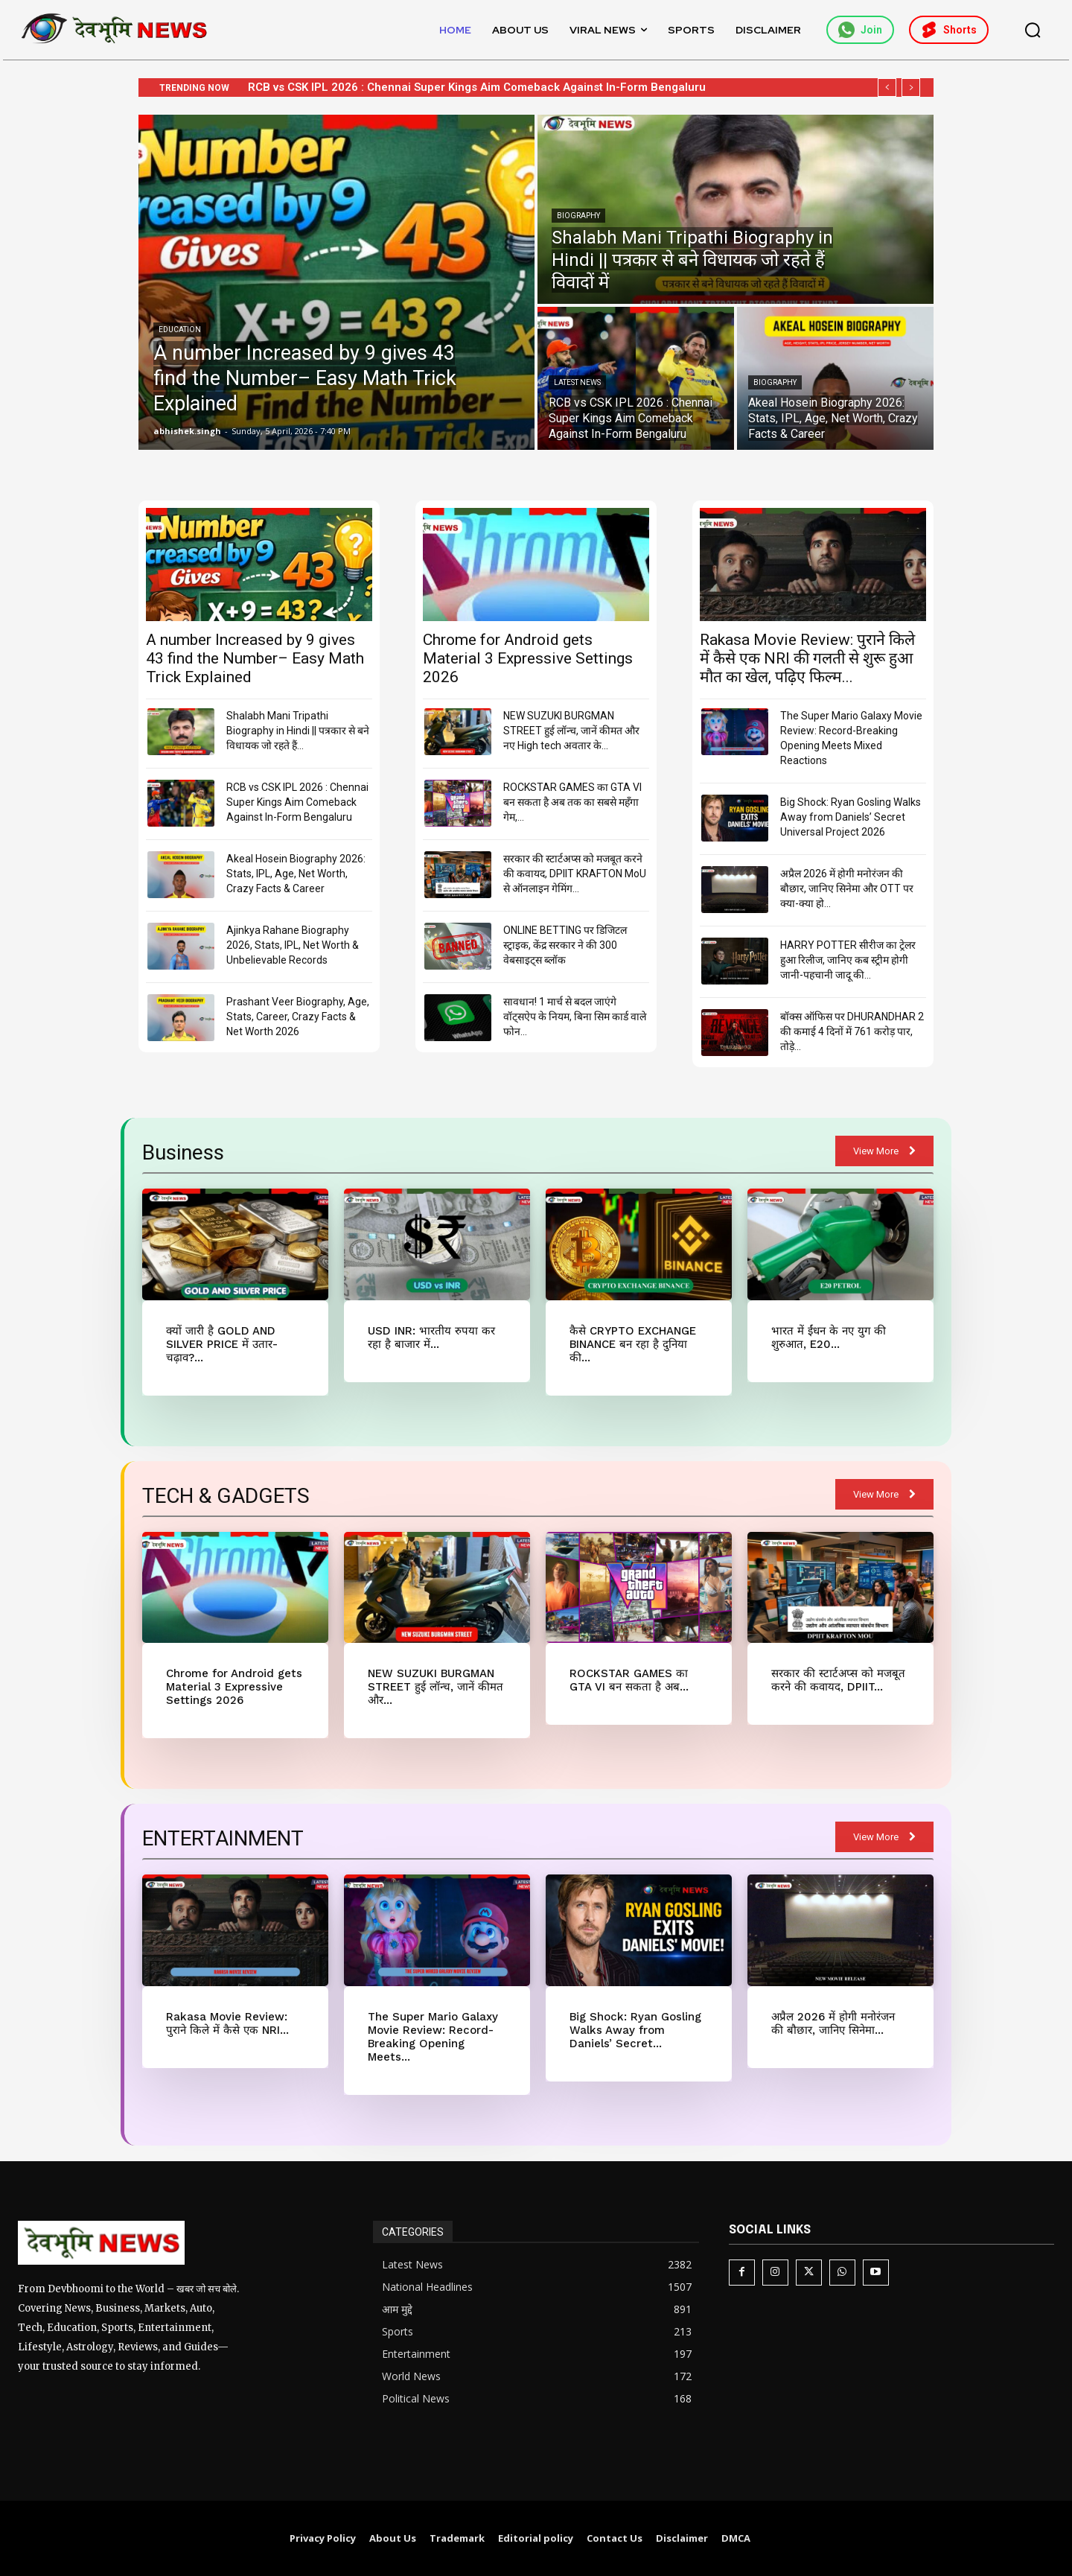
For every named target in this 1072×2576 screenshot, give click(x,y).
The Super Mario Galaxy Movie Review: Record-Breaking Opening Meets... (433, 2037)
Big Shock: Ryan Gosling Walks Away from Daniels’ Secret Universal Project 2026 (850, 817)
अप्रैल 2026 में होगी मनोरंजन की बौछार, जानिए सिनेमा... (833, 2023)
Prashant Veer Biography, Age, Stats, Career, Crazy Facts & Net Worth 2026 (297, 1016)
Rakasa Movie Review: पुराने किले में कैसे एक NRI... (227, 2023)
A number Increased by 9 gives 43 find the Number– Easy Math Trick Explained (255, 658)
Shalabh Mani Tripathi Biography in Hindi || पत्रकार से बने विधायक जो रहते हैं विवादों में (448, 87)
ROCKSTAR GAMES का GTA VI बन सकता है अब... (629, 1680)
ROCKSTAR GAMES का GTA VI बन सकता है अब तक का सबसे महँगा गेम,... (572, 802)
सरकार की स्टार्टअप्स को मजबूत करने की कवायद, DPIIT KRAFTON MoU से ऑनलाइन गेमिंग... (574, 873)
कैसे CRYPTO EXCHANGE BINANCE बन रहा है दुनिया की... (633, 1344)
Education (180, 329)
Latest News (577, 382)
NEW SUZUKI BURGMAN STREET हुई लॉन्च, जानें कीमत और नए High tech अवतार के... (571, 730)
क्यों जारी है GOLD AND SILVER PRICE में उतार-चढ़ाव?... (222, 1344)
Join (860, 30)
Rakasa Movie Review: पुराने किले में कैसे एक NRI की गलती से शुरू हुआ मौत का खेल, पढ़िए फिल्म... (807, 658)
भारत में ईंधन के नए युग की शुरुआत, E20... (828, 1337)
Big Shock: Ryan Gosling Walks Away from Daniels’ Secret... (635, 2030)
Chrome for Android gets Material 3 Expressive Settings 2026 (528, 658)
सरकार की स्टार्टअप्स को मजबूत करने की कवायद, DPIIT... (838, 1680)
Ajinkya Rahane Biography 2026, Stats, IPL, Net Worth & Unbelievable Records (292, 945)
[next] (911, 87)
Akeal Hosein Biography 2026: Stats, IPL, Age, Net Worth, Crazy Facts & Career (296, 873)
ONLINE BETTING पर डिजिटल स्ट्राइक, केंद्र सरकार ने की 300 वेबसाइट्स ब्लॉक (565, 945)
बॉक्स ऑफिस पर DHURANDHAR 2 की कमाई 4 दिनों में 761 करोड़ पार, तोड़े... (852, 1031)
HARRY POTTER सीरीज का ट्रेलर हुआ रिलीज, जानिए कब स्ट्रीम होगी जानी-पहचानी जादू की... (848, 960)
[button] (1032, 29)
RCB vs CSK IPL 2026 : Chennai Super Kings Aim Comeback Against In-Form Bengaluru (297, 802)
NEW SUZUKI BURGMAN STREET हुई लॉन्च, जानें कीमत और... (435, 1687)
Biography (578, 216)
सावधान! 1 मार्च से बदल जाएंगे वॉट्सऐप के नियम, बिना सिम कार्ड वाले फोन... (574, 1016)
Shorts (949, 30)
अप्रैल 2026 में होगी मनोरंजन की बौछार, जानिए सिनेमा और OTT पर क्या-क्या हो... (846, 888)
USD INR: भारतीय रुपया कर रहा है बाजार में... (431, 1337)
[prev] (887, 87)
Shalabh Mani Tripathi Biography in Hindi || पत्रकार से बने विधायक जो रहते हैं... (297, 730)
